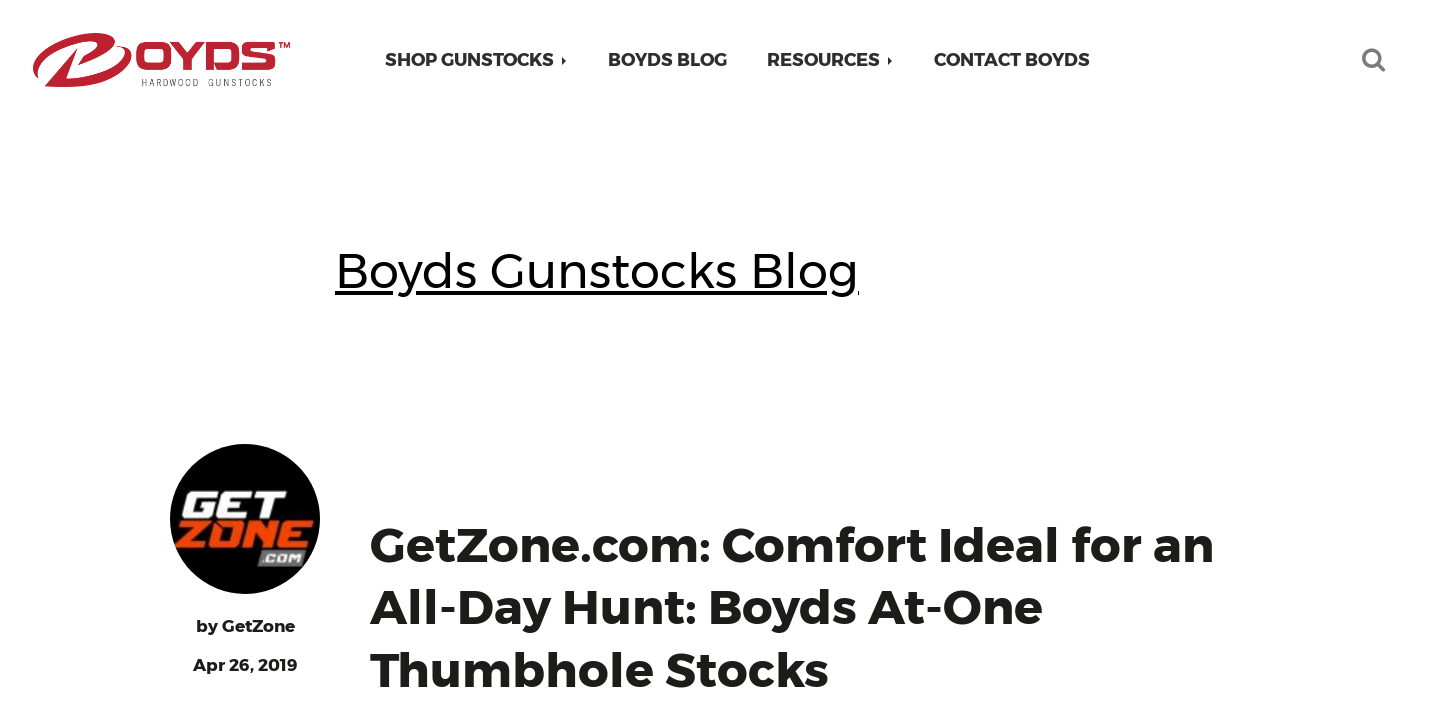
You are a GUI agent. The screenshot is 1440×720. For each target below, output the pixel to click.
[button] (476, 60)
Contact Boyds (1012, 60)
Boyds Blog (667, 60)
